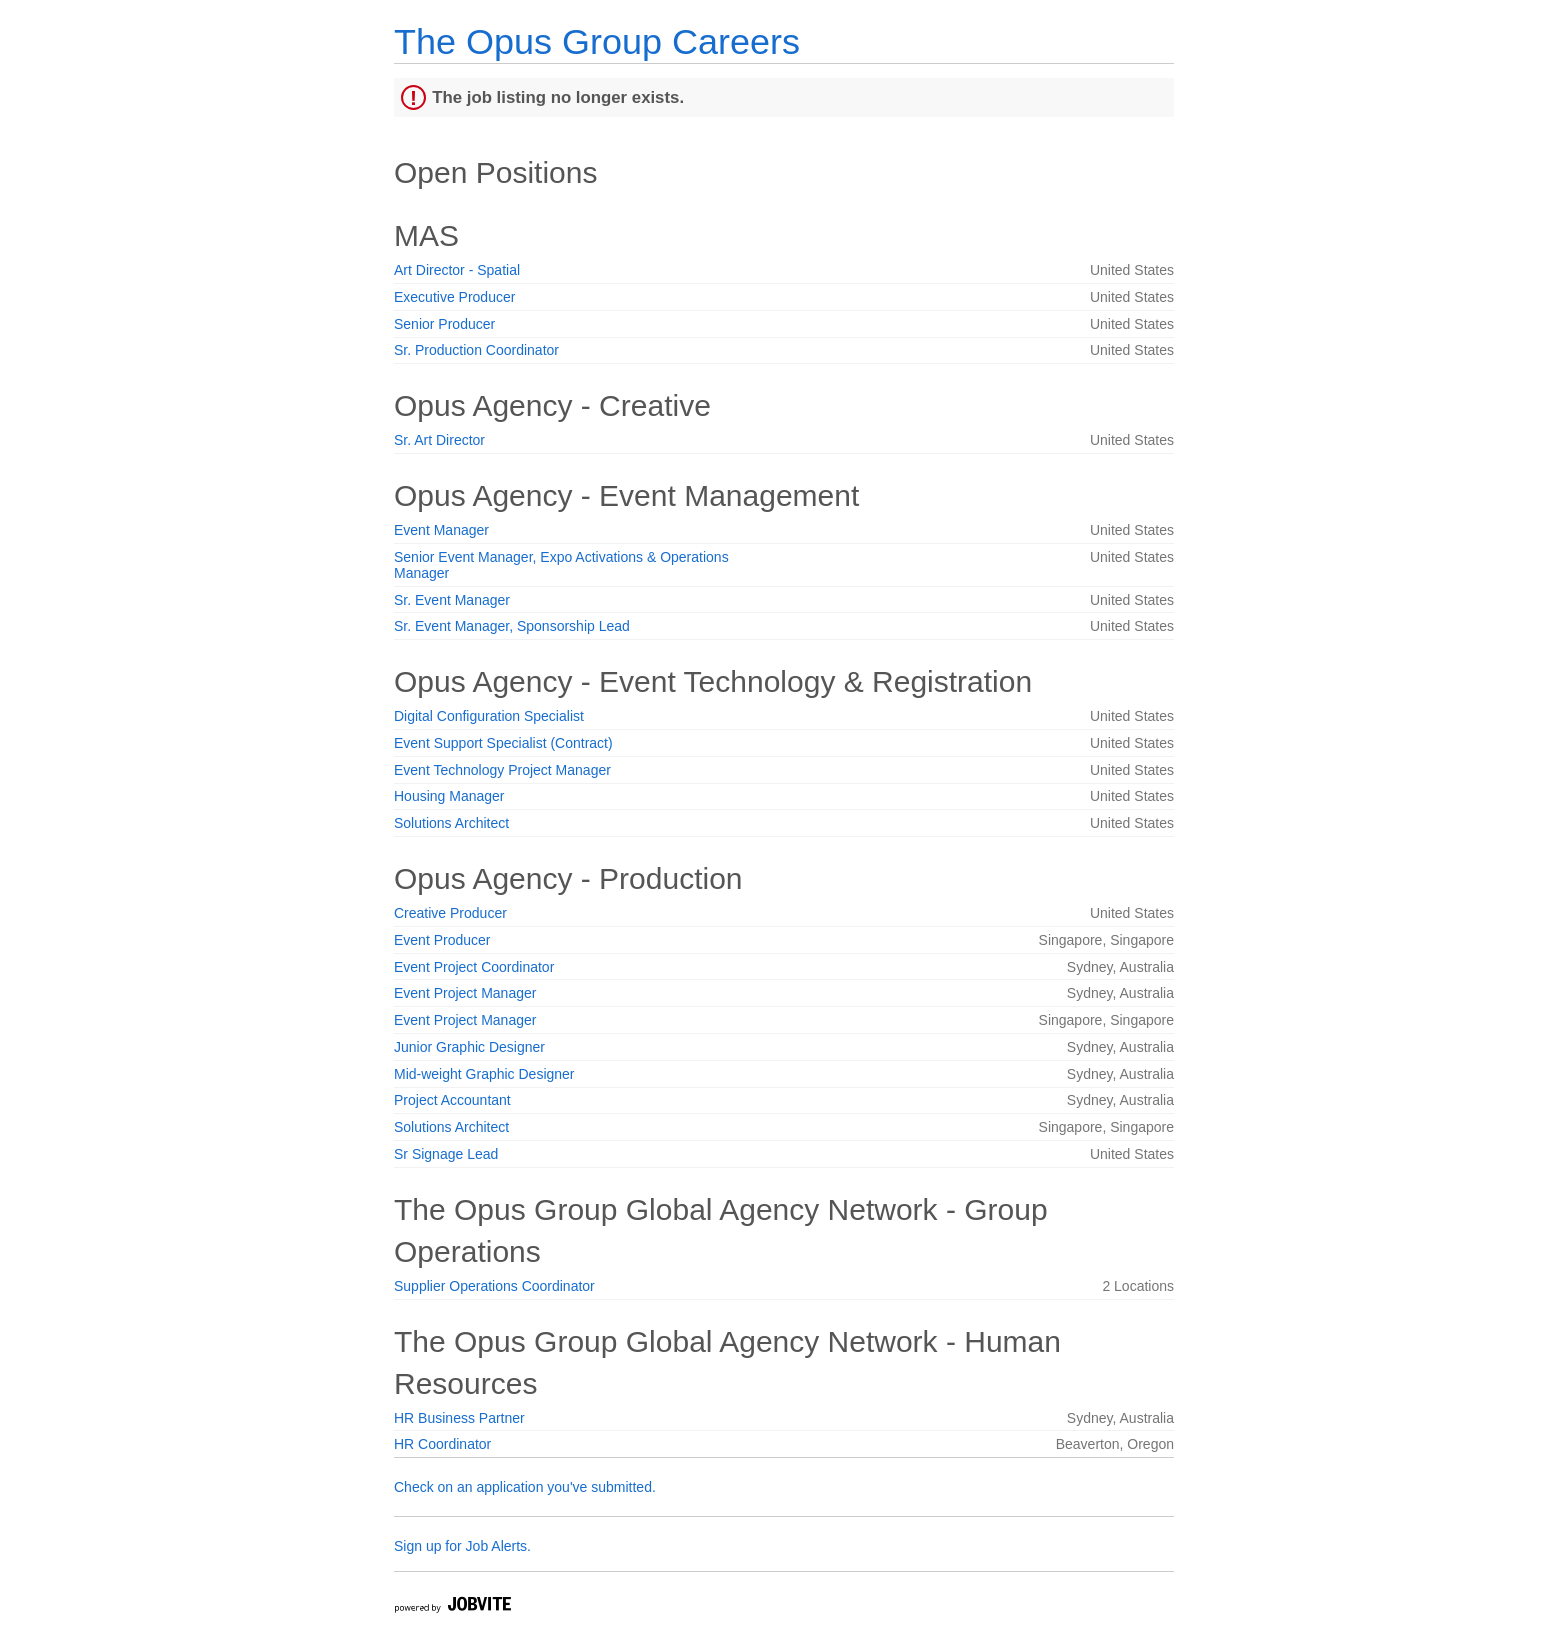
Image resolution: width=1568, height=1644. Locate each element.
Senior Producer (444, 324)
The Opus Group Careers (597, 41)
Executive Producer (454, 297)
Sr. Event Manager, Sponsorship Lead (512, 626)
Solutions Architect (451, 823)
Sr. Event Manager (452, 600)
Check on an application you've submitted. (525, 1487)
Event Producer (442, 940)
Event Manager (441, 530)
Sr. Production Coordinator (476, 350)
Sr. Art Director (439, 440)
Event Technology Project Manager (502, 770)
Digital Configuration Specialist (489, 716)
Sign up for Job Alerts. (462, 1546)
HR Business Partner (459, 1418)
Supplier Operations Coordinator (494, 1286)
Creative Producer (450, 913)
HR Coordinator (442, 1444)
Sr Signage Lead (446, 1154)
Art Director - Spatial (457, 270)
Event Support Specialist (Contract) (503, 743)
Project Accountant (452, 1100)
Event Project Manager (465, 993)
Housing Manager (449, 796)
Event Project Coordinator (474, 967)
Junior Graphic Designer (469, 1047)
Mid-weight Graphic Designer (484, 1074)
